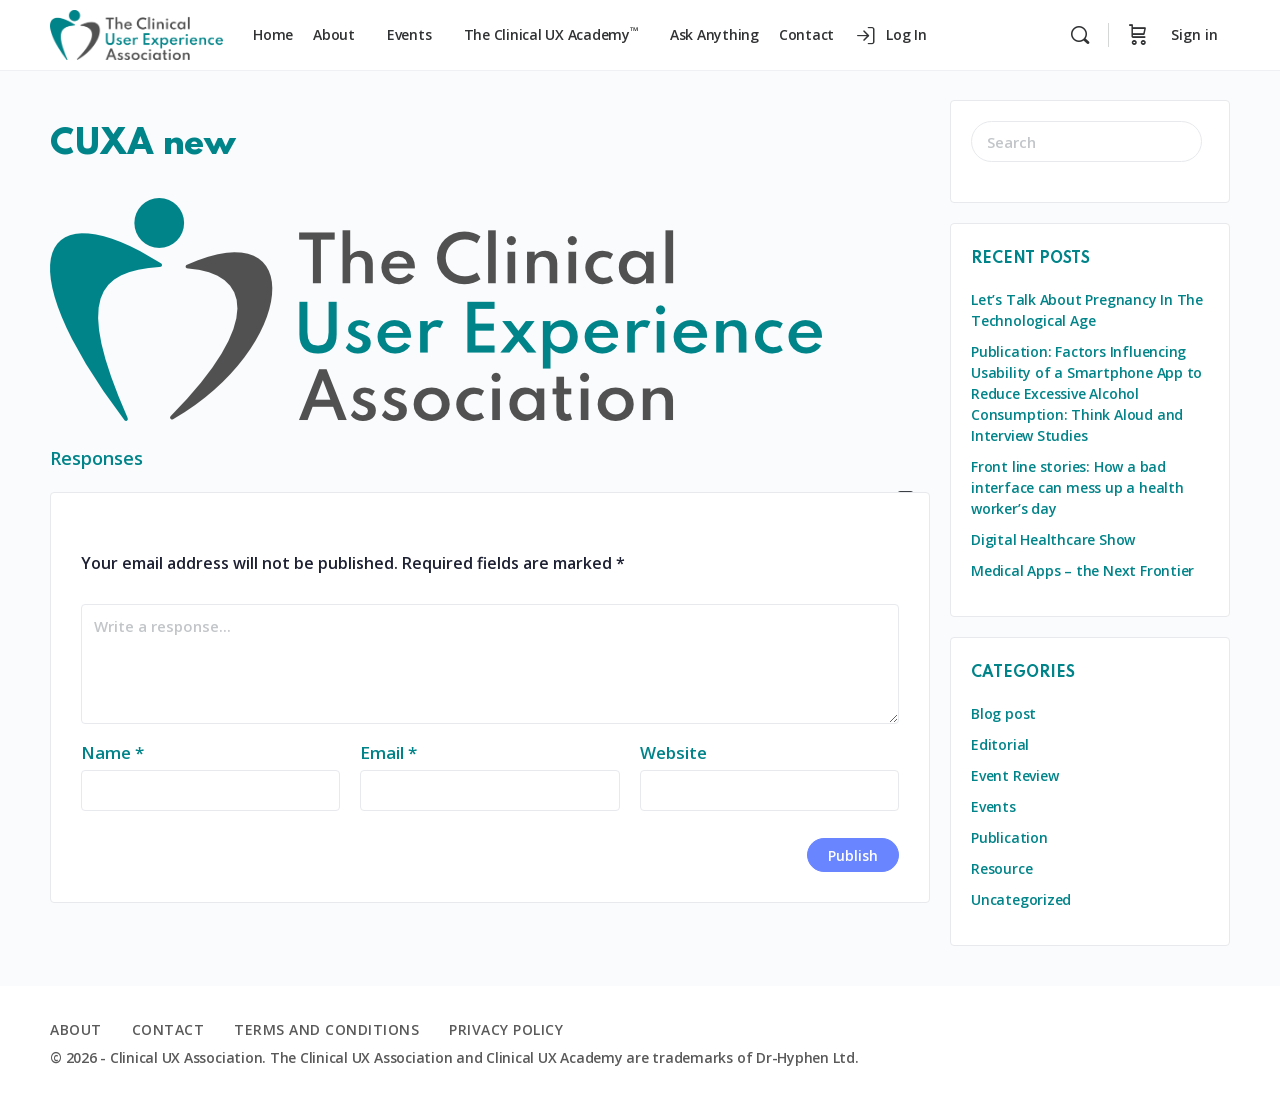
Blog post (1003, 713)
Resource (1001, 868)
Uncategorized (1021, 899)
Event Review (1014, 775)
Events (993, 806)
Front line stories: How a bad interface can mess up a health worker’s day (1077, 487)
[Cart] (1138, 35)
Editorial (1000, 744)
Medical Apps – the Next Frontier (1082, 570)
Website (673, 752)
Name (112, 752)
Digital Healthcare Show (1053, 539)
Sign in (1194, 34)
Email (388, 752)
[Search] (1080, 35)
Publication (1009, 837)
